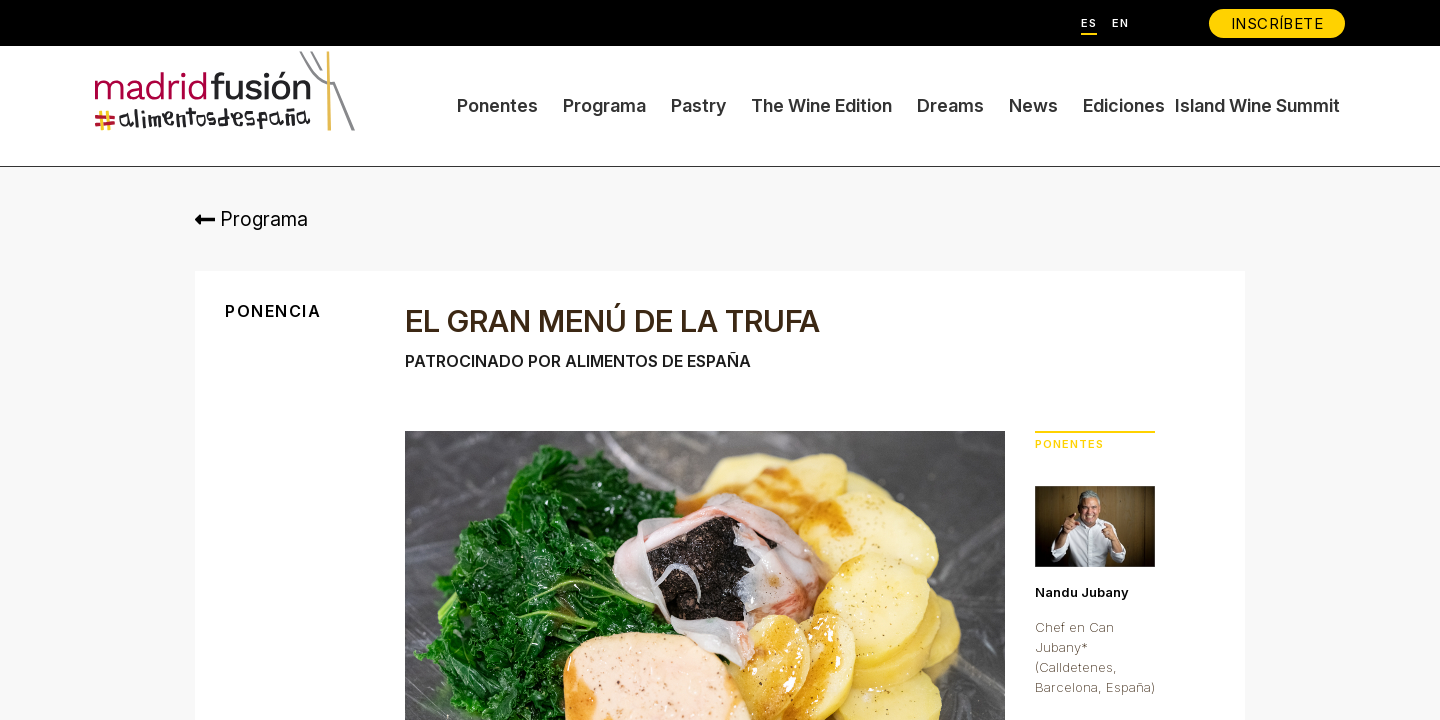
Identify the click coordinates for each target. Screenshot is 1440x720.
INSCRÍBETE (1277, 23)
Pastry (698, 105)
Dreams (950, 105)
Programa (604, 105)
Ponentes (497, 105)
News (1033, 105)
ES (1089, 23)
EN (1120, 23)
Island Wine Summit (1257, 105)
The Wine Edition (821, 105)
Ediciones (1124, 105)
